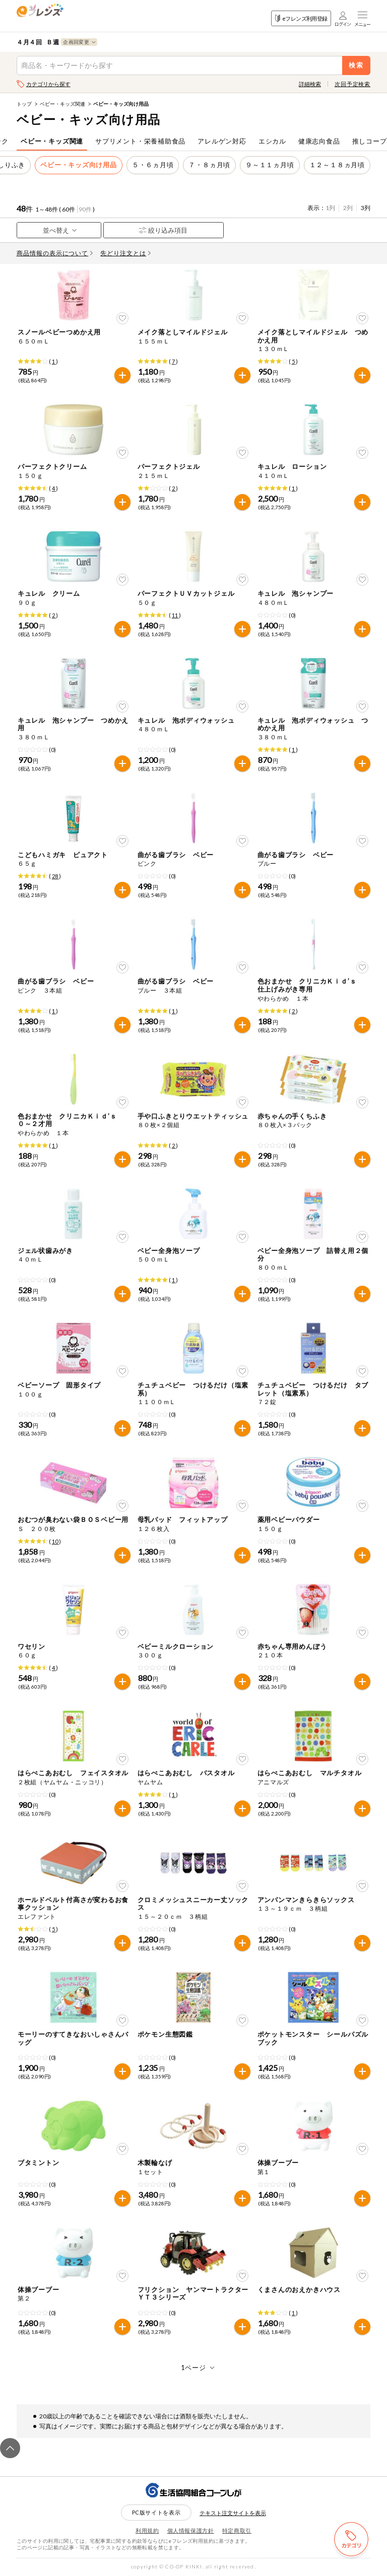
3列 (365, 208)
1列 (330, 208)
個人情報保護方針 (190, 2530)
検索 (356, 65)
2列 (348, 208)
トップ (24, 104)
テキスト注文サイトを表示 (233, 2513)
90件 (85, 209)
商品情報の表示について (55, 253)
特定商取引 (236, 2530)
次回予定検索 (352, 84)
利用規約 (147, 2530)
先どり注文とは (125, 253)
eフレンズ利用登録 (301, 18)
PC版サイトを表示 (156, 2512)
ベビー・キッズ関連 (62, 104)
